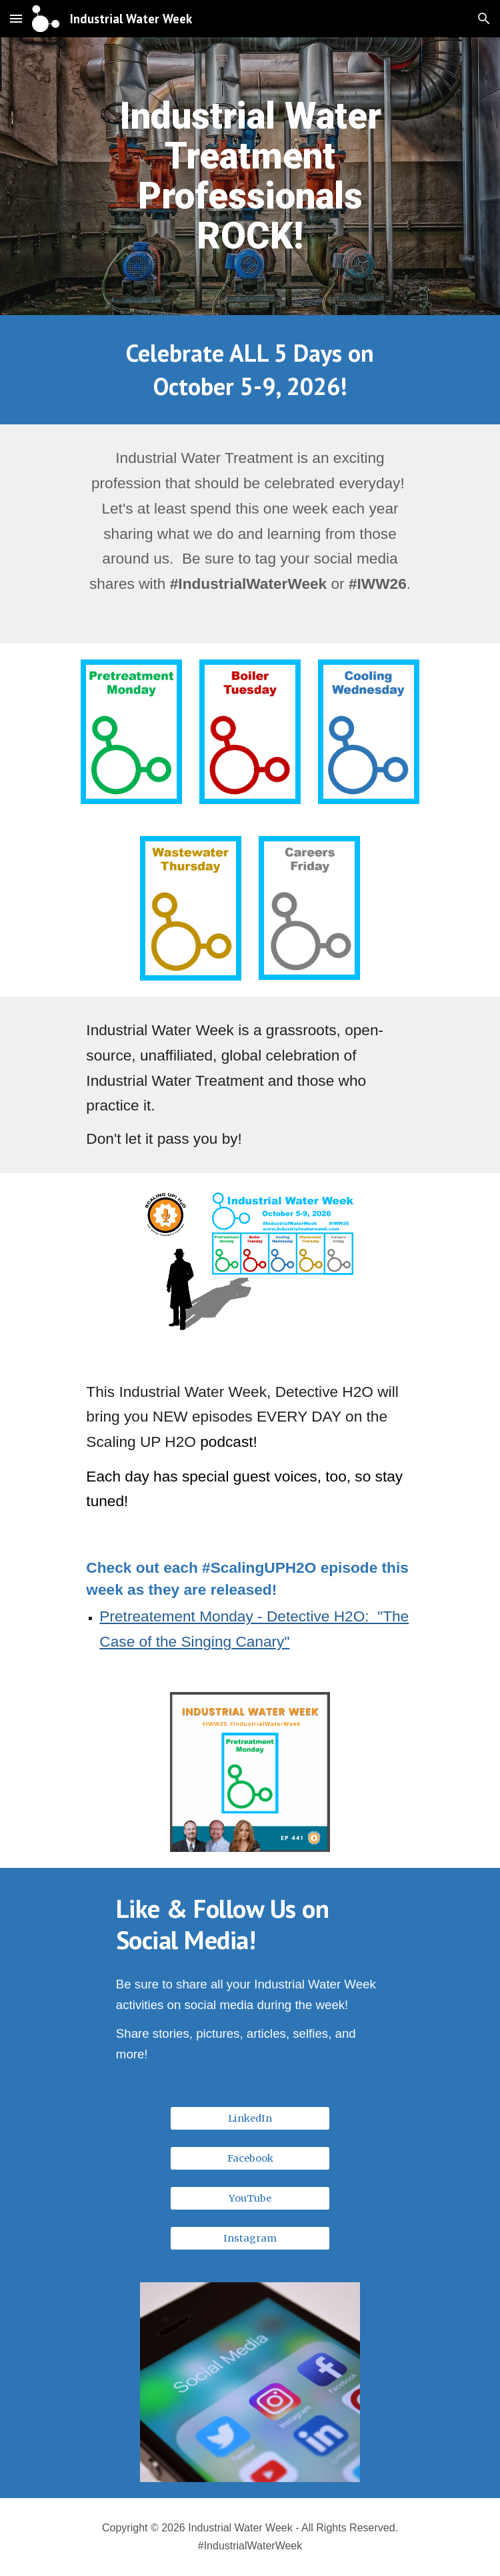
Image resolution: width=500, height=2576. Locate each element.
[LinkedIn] (250, 2118)
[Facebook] (250, 2158)
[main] (250, 176)
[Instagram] (250, 2238)
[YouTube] (250, 2198)
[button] (16, 18)
